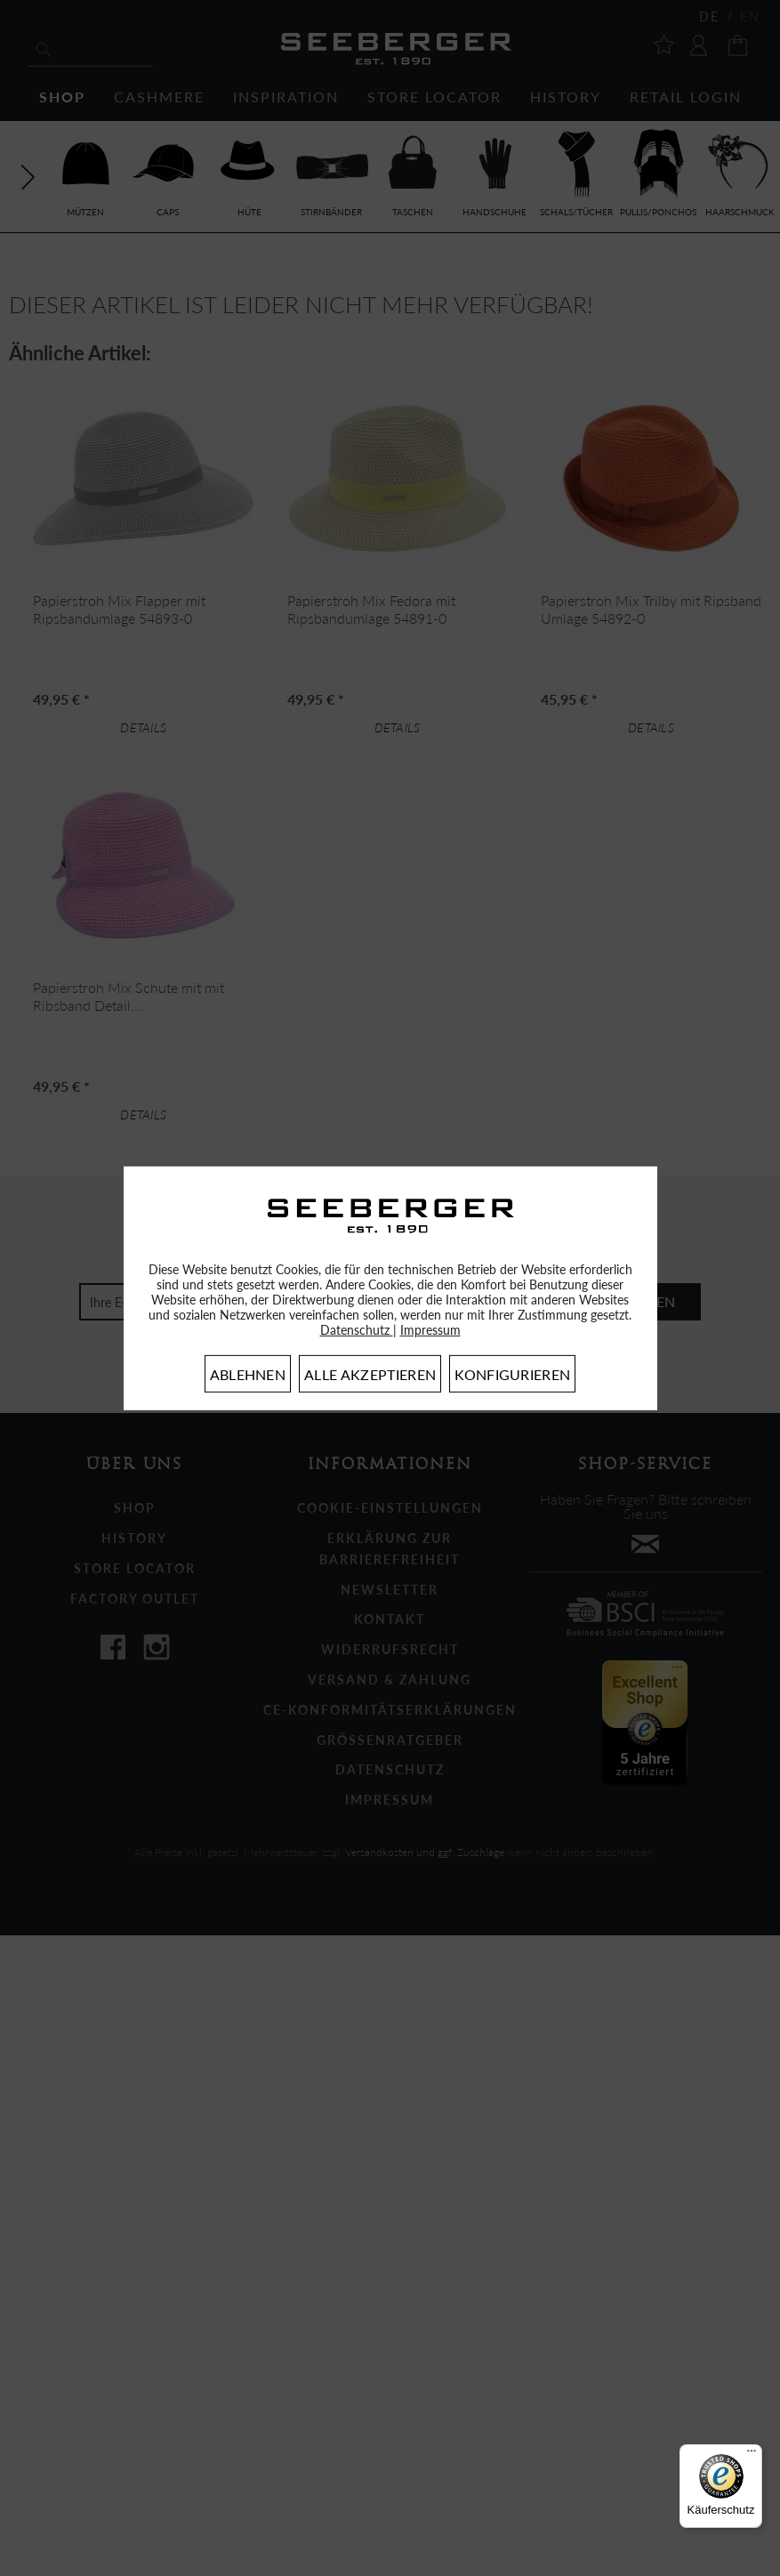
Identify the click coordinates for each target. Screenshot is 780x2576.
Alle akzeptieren (370, 1374)
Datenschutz (356, 1329)
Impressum (430, 1329)
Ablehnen (248, 1374)
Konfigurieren (512, 1374)
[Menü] (751, 2455)
